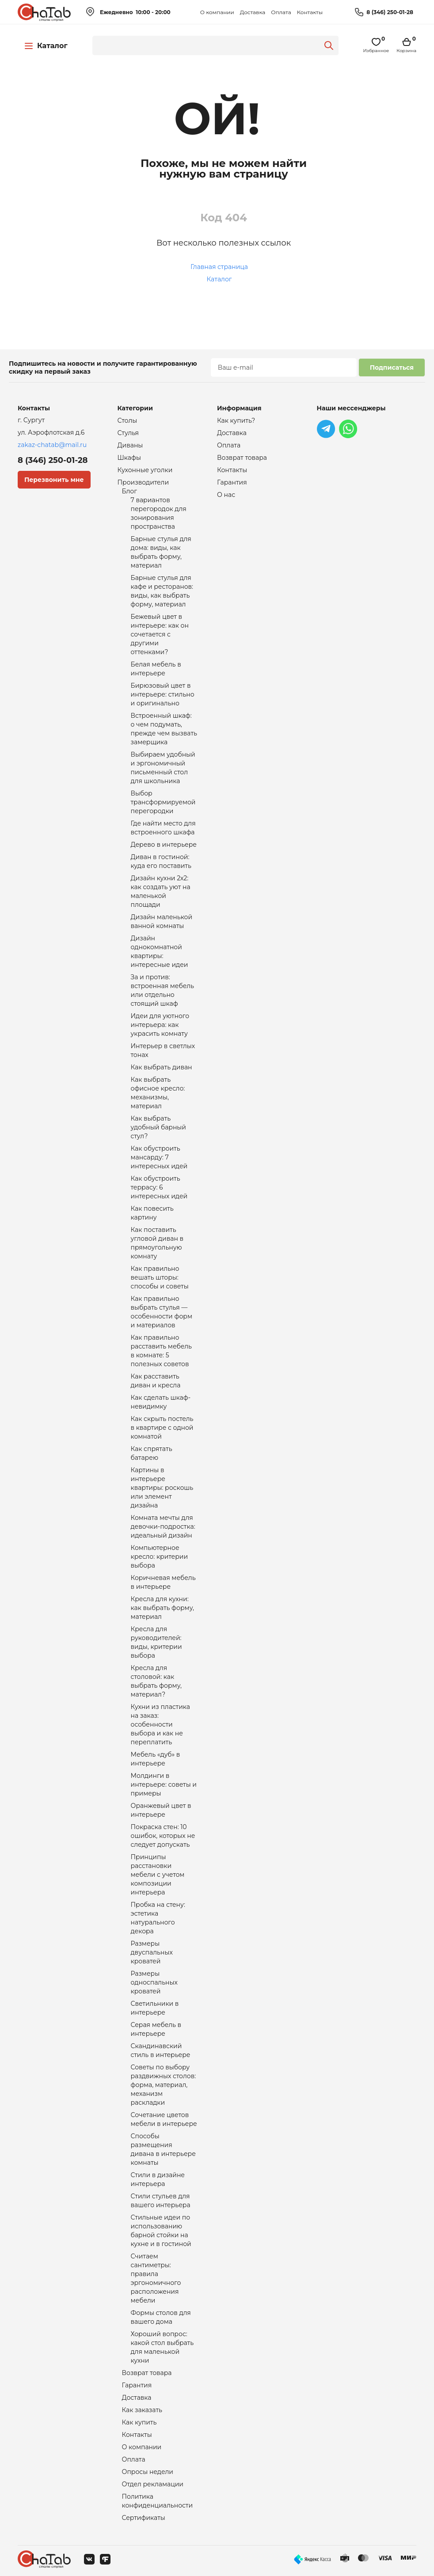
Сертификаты (143, 2518)
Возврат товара (147, 2373)
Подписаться (392, 367)
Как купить (139, 2422)
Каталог (219, 279)
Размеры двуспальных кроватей (152, 1952)
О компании (217, 12)
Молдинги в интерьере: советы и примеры (164, 1784)
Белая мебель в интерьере (156, 668)
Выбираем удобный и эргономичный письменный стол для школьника (163, 767)
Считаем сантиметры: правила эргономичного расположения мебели (156, 2278)
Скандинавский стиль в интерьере (160, 2050)
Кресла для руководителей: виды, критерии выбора (156, 1642)
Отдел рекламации (152, 2484)
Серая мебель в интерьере (156, 2029)
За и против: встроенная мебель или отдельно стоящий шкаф (162, 990)
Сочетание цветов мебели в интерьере (164, 2119)
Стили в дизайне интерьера (158, 2179)
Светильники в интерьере (155, 2008)
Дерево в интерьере (164, 845)
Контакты (310, 12)
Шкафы (129, 458)
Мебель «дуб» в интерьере (155, 1758)
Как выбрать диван (161, 1067)
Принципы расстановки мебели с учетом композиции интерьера (158, 1874)
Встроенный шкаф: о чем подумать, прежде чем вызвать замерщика (164, 729)
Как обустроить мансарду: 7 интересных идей (159, 1157)
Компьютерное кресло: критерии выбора (159, 1556)
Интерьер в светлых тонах (163, 1050)
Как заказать (142, 2410)
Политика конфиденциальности (157, 2501)
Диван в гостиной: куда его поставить (161, 861)
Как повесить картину (152, 1213)
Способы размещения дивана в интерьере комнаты (163, 2149)
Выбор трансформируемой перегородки (163, 802)
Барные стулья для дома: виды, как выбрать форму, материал (161, 552)
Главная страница (219, 267)
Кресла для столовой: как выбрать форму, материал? (156, 1681)
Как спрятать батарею (151, 1453)
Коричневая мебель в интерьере (163, 1582)
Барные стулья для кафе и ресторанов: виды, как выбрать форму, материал (162, 591)
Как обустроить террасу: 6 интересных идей (159, 1187)
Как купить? (236, 420)
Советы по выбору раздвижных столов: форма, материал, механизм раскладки (163, 2084)
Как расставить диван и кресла (156, 1380)
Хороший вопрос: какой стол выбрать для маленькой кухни (162, 2347)
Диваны (130, 445)
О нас (226, 495)
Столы (127, 420)
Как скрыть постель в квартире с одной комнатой (162, 1427)
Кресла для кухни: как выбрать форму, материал (162, 1608)
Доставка (252, 12)
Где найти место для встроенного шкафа (163, 827)
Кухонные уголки (145, 470)
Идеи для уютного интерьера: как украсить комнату (160, 1025)
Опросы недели (147, 2472)
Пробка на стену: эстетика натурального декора (158, 1918)
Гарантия (137, 2385)
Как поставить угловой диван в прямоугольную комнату (157, 1243)
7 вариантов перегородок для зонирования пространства (159, 513)
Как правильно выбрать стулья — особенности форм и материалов (161, 1312)
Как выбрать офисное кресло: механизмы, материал (158, 1093)
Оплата (281, 12)
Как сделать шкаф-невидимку (161, 1402)
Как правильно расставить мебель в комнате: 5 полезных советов (161, 1350)
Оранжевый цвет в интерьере (161, 1810)
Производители (143, 482)
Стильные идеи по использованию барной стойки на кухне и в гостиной (161, 2230)
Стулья (128, 433)
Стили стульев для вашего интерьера (160, 2200)
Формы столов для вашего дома (161, 2317)
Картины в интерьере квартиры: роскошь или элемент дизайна (162, 1487)
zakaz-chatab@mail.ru (52, 445)
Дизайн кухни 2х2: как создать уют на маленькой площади (160, 891)
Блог (129, 491)
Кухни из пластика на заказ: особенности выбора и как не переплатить (160, 1724)
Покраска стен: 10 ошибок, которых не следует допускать (163, 1836)
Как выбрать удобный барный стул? (159, 1127)
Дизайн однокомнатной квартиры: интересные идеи (159, 951)
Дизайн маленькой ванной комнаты (162, 921)
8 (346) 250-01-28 (389, 12)
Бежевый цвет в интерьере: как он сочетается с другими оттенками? (160, 634)
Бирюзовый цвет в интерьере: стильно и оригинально (162, 694)
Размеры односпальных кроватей (154, 1982)
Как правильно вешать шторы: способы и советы (160, 1277)
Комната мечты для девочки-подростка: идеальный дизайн (163, 1526)
